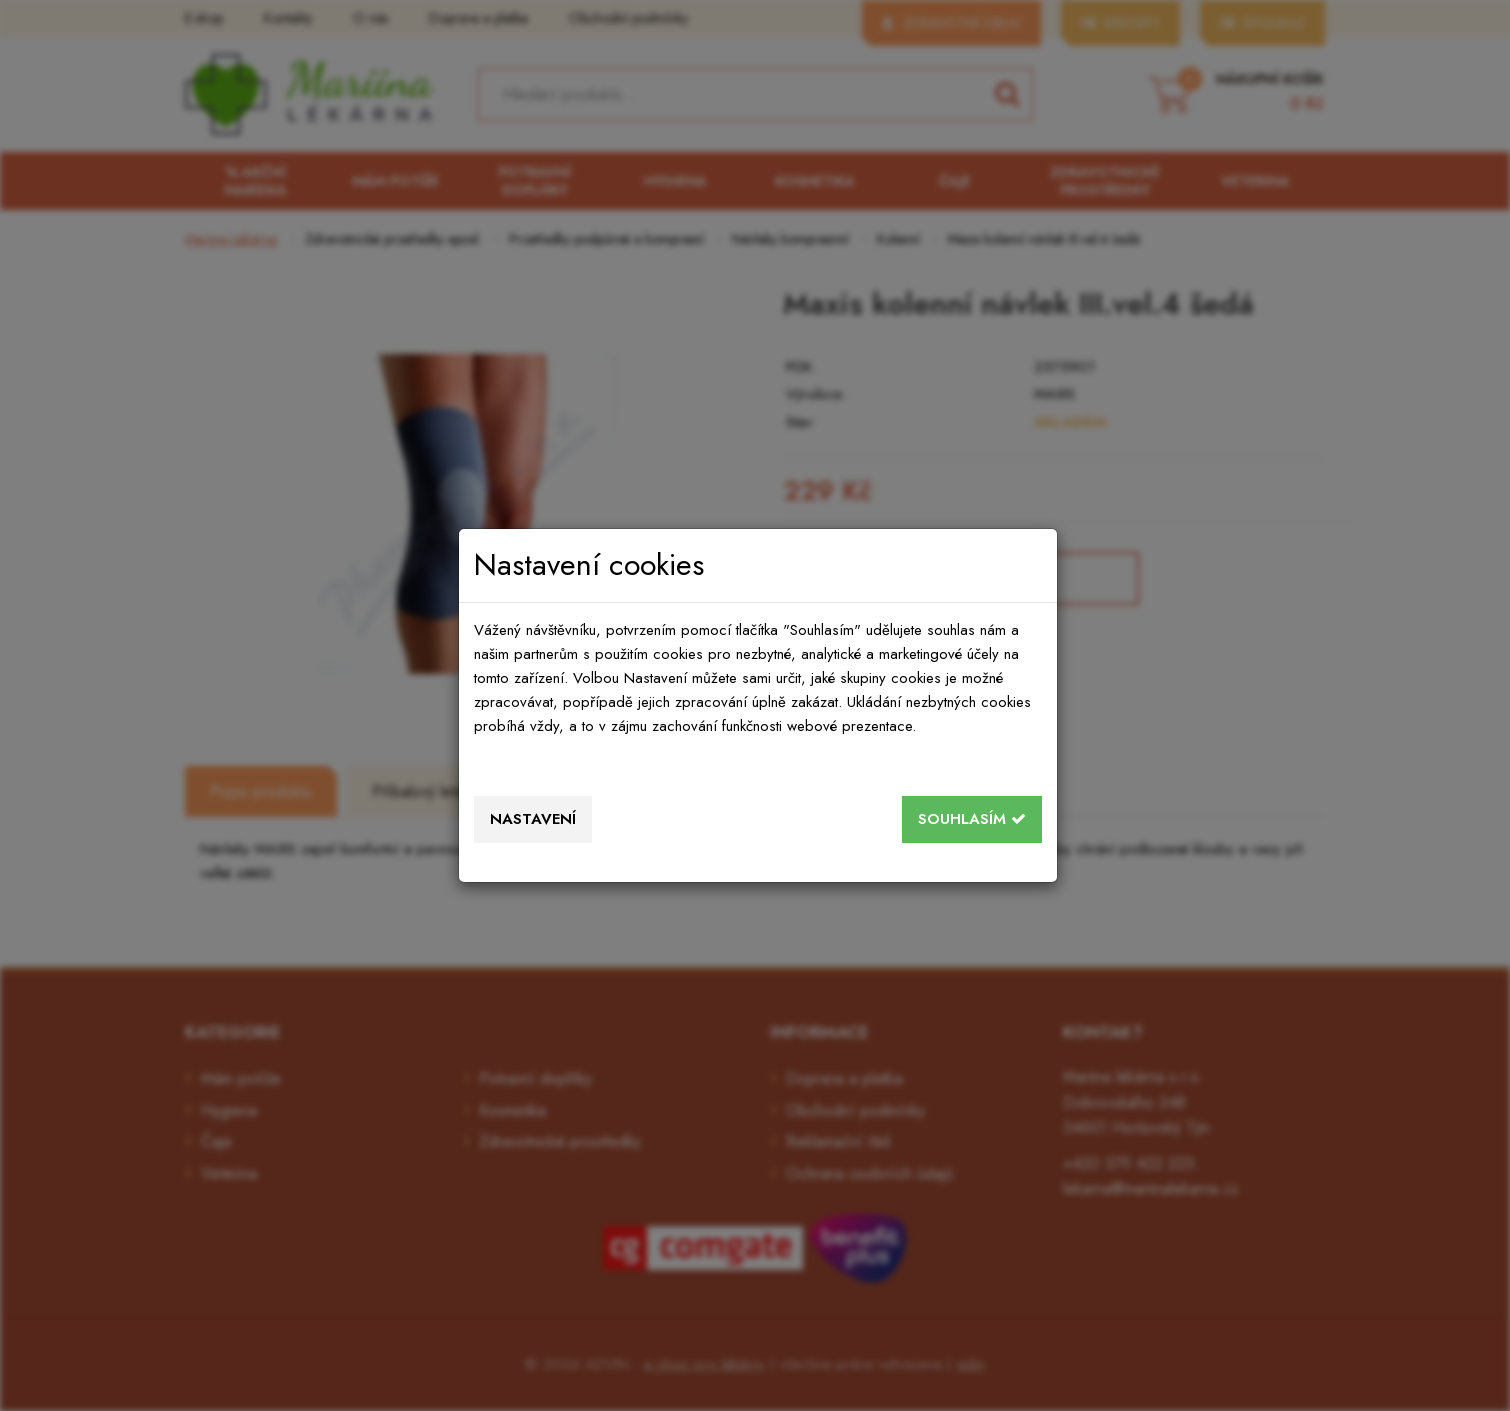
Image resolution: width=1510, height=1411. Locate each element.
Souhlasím (972, 819)
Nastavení (533, 819)
